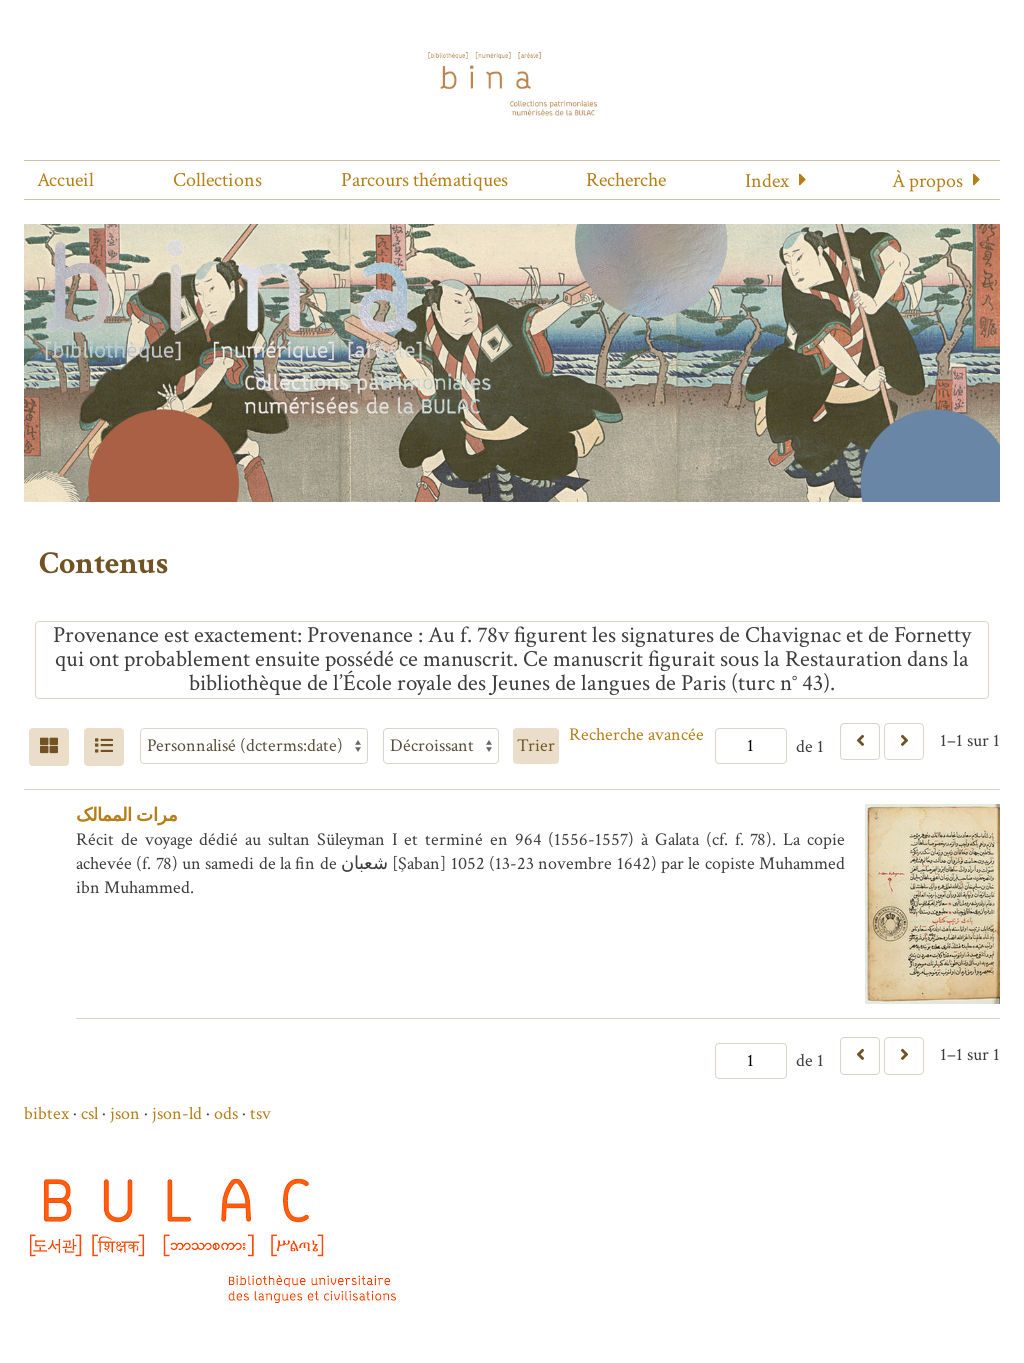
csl (89, 1113)
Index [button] (767, 181)
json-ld (177, 1113)
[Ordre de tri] (441, 746)
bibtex (46, 1113)
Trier (536, 745)
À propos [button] (927, 181)
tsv (260, 1113)
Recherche (626, 180)
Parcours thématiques (424, 180)
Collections (217, 180)
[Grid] (49, 747)
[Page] (751, 746)
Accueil (65, 180)
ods (226, 1113)
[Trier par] (254, 746)
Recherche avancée (636, 734)
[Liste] (104, 747)
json (125, 1113)
